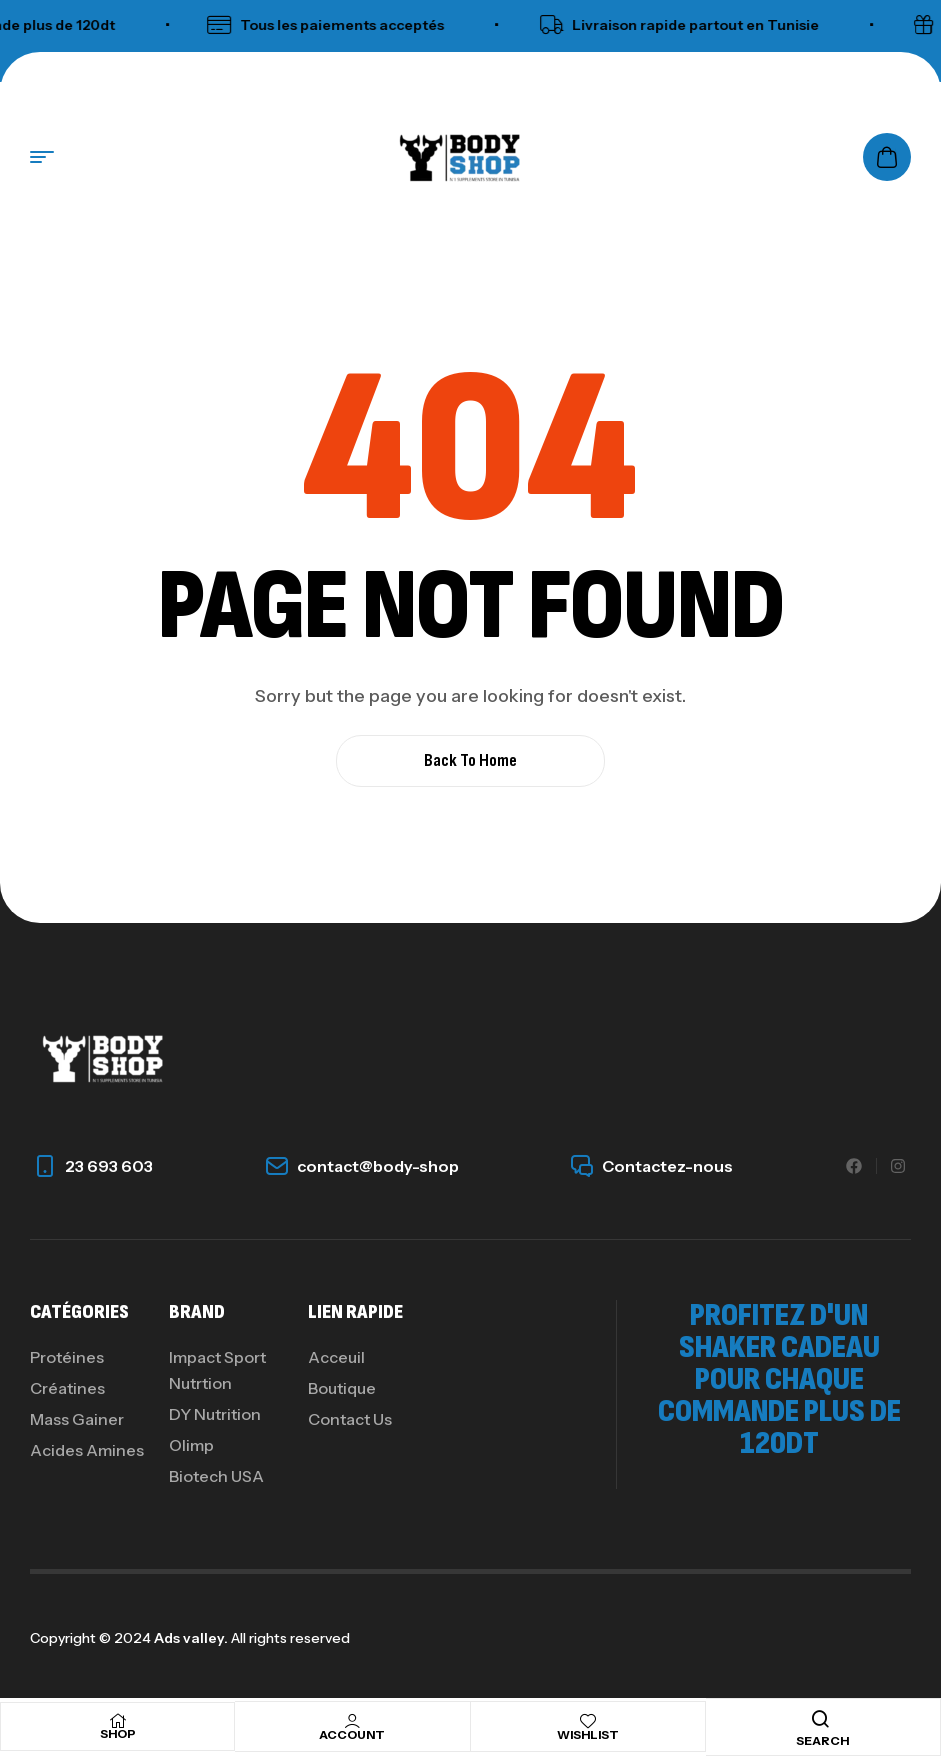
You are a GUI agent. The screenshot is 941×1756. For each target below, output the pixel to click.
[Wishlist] (588, 1721)
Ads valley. (191, 1638)
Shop (118, 1733)
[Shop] (118, 1721)
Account (352, 1734)
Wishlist (588, 1734)
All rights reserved (289, 1638)
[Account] (352, 1721)
